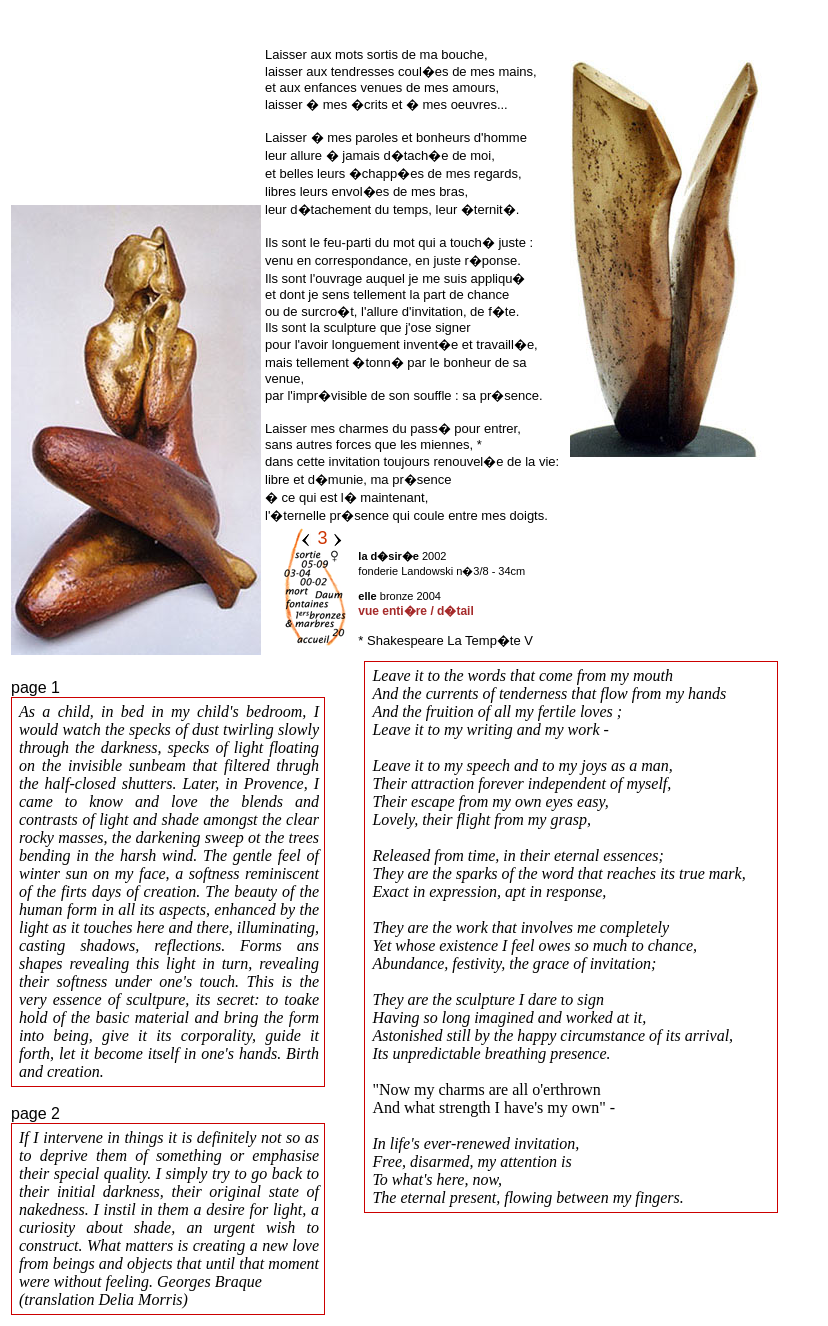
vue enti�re (392, 611)
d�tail (455, 611)
